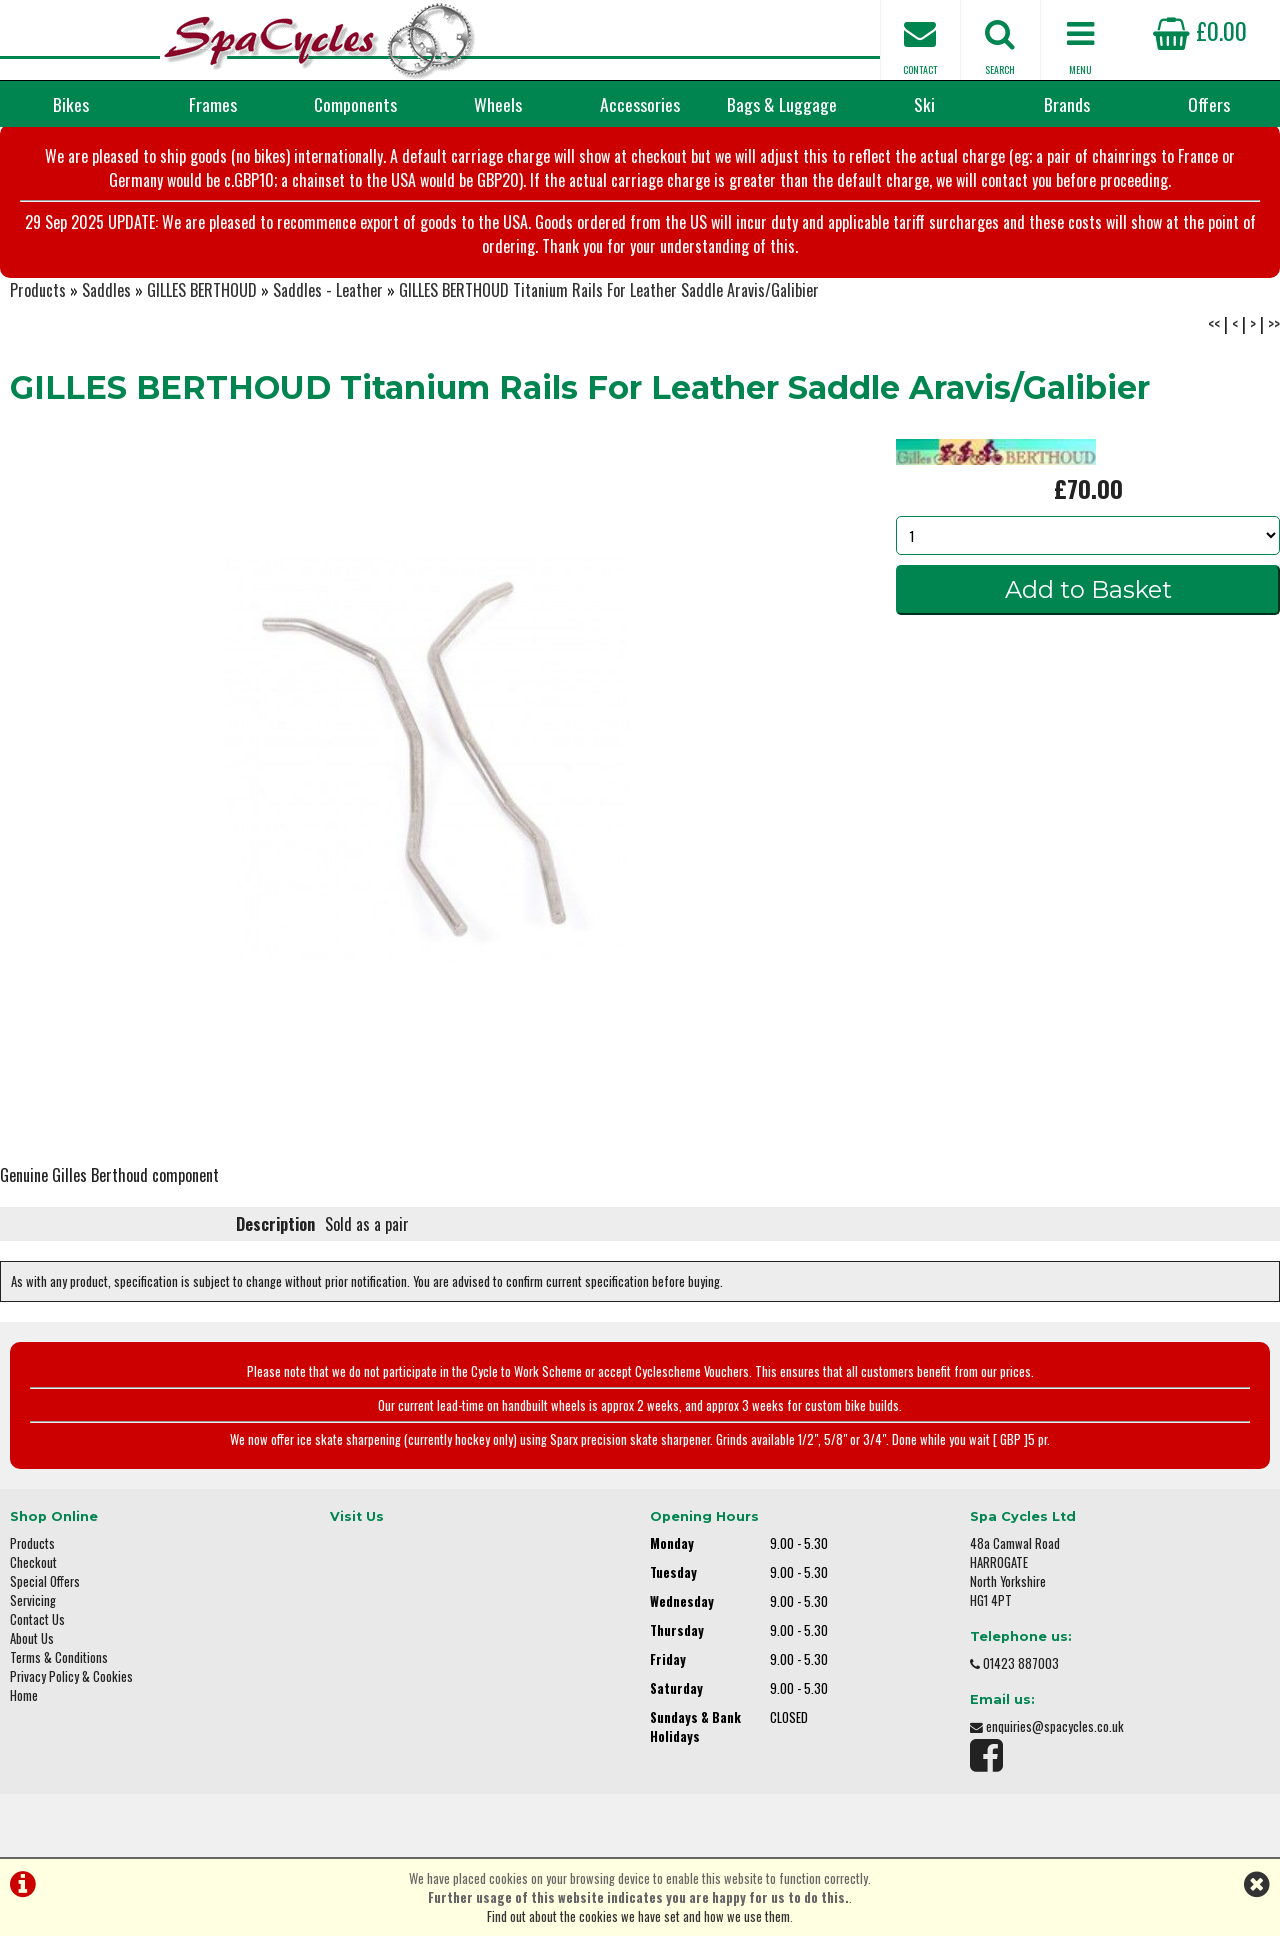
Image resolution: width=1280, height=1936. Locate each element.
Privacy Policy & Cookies (71, 1676)
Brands (1067, 104)
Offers (1209, 104)
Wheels (498, 104)
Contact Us (37, 1619)
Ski (924, 104)
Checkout (33, 1562)
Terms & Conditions (59, 1657)
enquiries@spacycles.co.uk (1055, 1726)
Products (38, 290)
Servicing (33, 1600)
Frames (213, 104)
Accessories (640, 104)
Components (355, 104)
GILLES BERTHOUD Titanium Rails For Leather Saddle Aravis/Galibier (609, 290)
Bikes (71, 104)
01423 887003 (1021, 1663)
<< (1214, 324)
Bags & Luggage (782, 104)
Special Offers (45, 1581)
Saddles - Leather (328, 290)
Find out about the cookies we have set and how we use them (638, 1916)
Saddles (106, 290)
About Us (32, 1638)
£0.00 (1200, 30)
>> (1274, 324)
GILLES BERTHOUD (202, 290)
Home (24, 1695)
